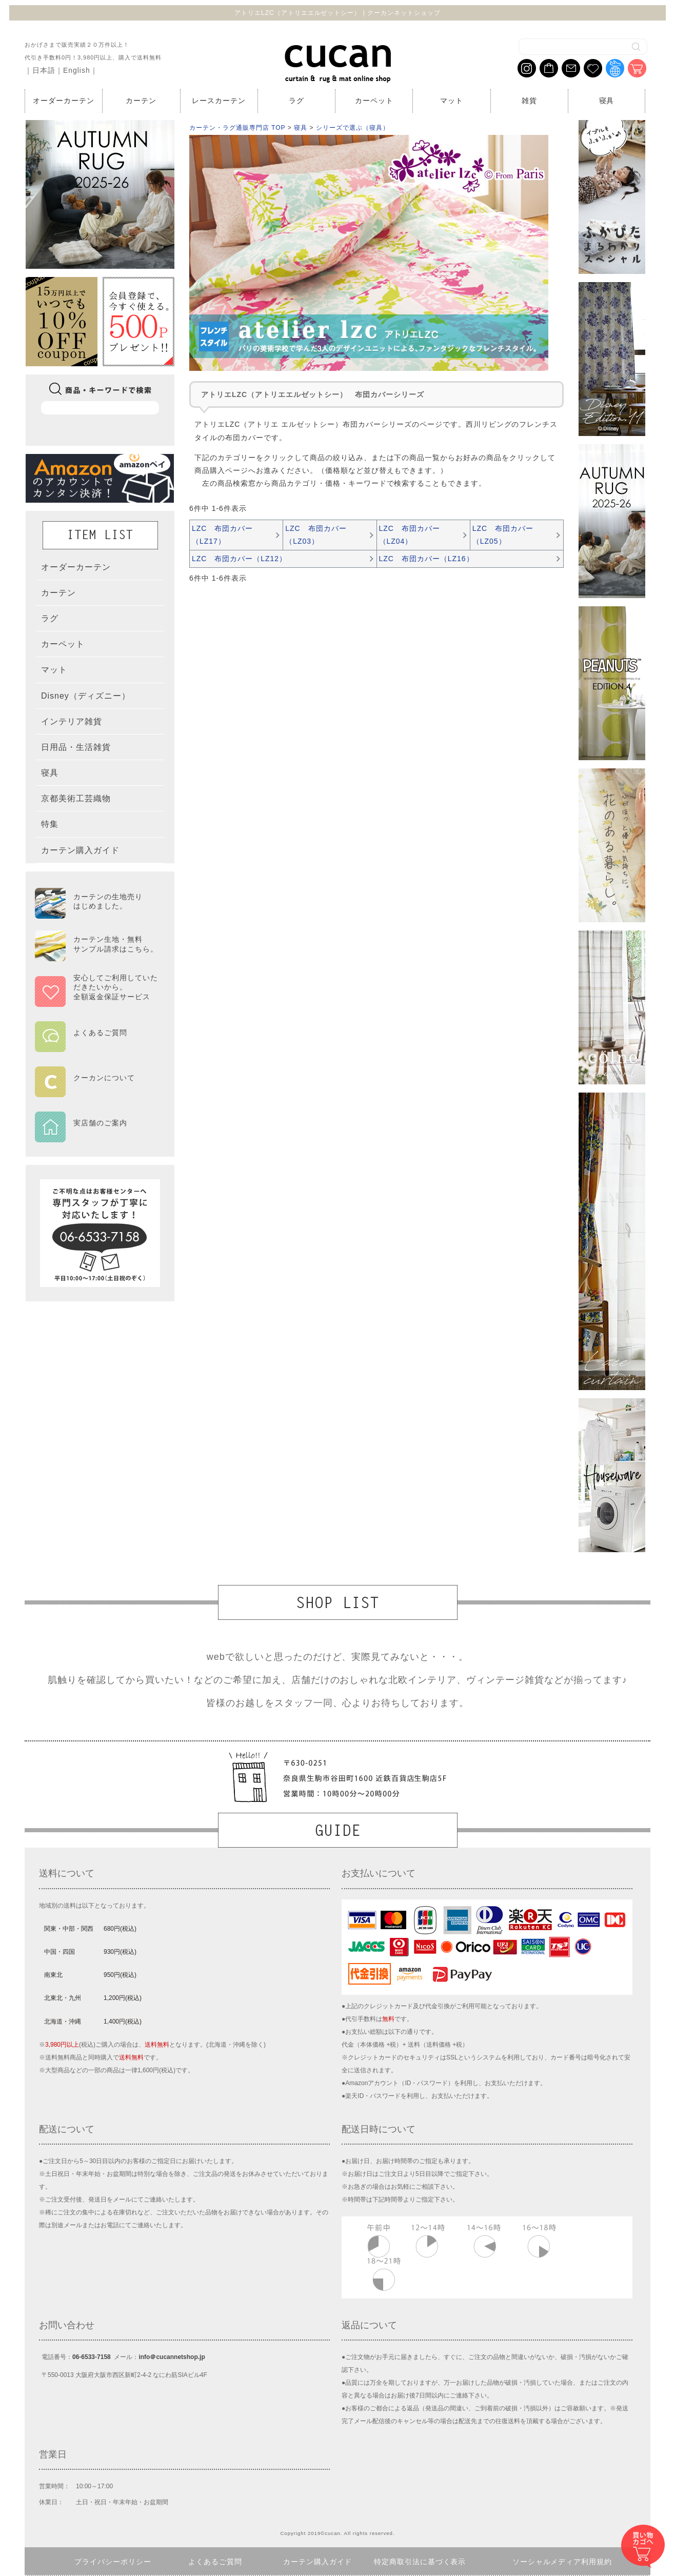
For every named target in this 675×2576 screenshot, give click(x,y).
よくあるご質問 (215, 2562)
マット (451, 100)
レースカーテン (219, 100)
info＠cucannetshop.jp (171, 2357)
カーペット (374, 100)
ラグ (296, 100)
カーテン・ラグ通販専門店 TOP (237, 127)
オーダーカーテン (63, 100)
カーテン (141, 100)
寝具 (606, 100)
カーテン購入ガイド (317, 2562)
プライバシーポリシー (112, 2562)
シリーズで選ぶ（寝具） (352, 127)
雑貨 (529, 100)
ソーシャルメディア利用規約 (562, 2562)
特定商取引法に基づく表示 (420, 2562)
